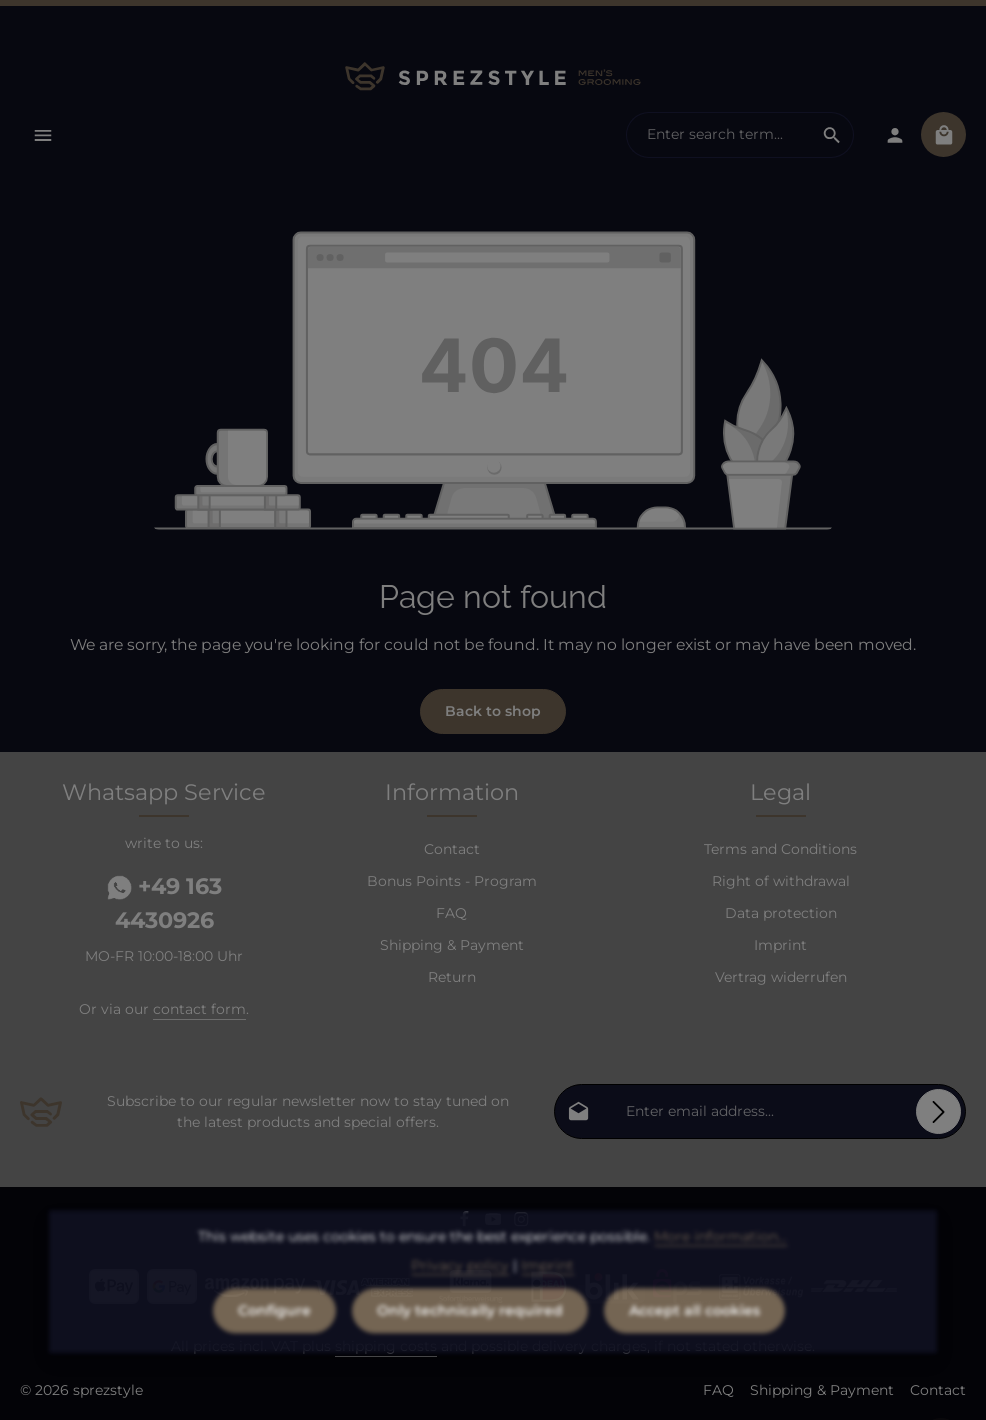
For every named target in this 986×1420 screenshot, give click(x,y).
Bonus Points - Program (452, 881)
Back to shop (493, 711)
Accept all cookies (694, 1336)
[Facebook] (466, 1222)
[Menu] (42, 134)
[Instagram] (521, 1222)
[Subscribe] (938, 1111)
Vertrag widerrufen (781, 977)
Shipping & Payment (452, 945)
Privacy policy (460, 1291)
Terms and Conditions (780, 849)
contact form (199, 1009)
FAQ (451, 913)
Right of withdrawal (781, 881)
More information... (720, 1262)
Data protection (781, 913)
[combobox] (719, 135)
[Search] (832, 135)
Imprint (780, 945)
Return (452, 977)
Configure (274, 1336)
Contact (452, 849)
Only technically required (470, 1336)
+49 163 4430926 (164, 903)
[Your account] (894, 134)
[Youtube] (495, 1222)
